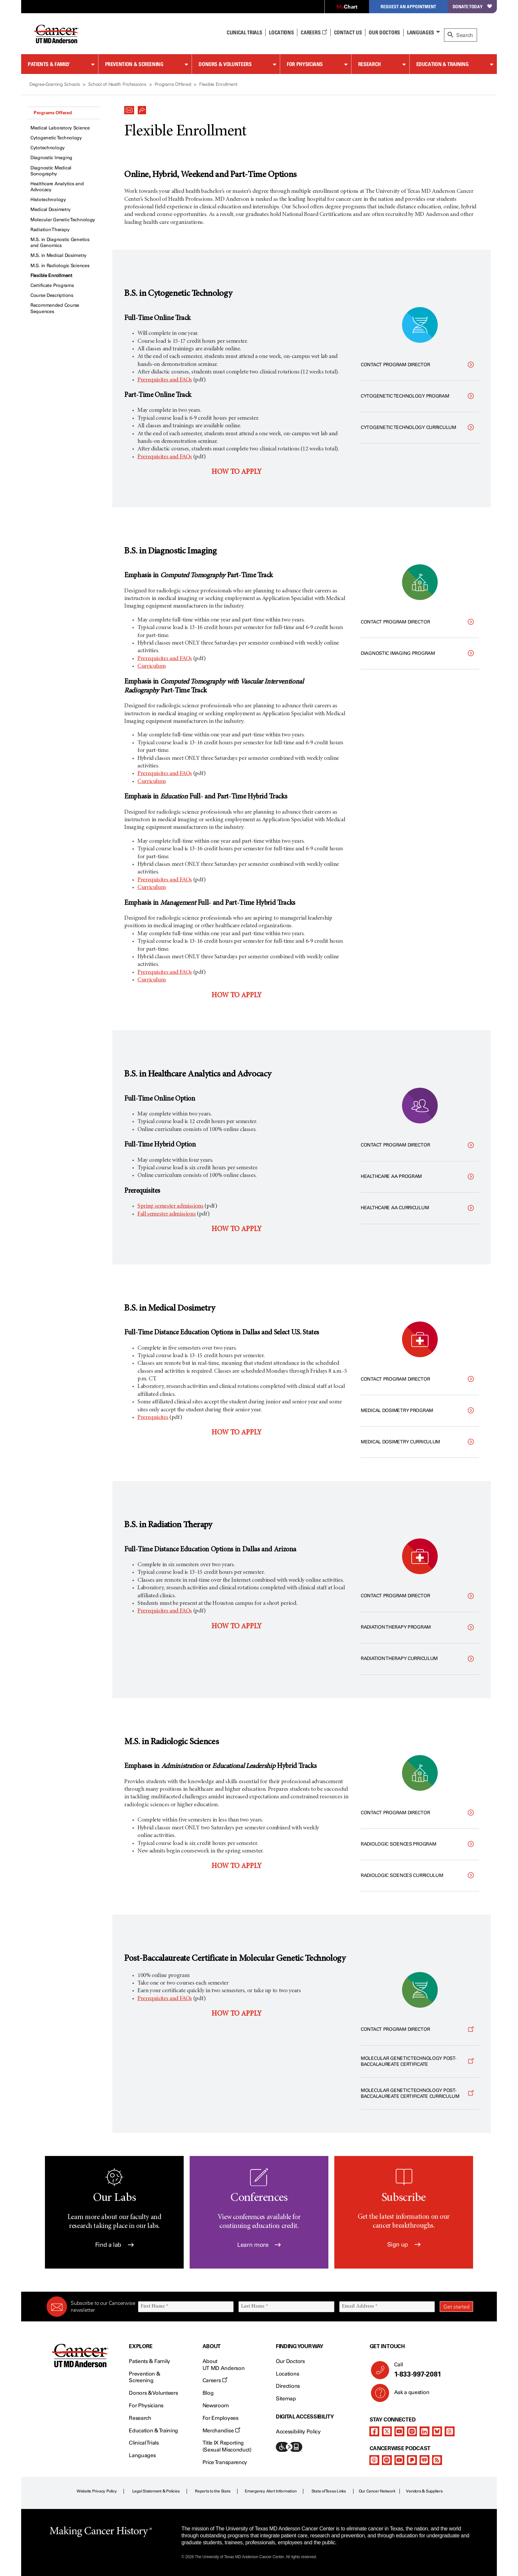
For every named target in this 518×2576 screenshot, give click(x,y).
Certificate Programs (52, 285)
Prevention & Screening (134, 64)
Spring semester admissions (170, 1206)
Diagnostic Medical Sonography (50, 171)
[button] (129, 108)
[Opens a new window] (420, 2030)
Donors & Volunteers (225, 64)
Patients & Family (49, 64)
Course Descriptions (51, 295)
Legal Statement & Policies (156, 2491)
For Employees (221, 2418)
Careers (314, 32)
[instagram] (412, 2431)
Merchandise (221, 2430)
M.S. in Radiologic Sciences (59, 265)
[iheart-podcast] (424, 2460)
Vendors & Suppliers (424, 2491)
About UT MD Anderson (224, 2364)
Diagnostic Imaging (51, 157)
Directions (288, 2386)
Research (369, 64)
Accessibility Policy (298, 2431)
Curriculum (151, 666)
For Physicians (305, 64)
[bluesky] (437, 2431)
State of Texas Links (329, 2491)
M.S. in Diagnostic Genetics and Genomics (59, 242)
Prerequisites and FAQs (164, 380)
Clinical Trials (244, 32)
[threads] (449, 2431)
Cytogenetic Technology (56, 138)
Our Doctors (384, 32)
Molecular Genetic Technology (62, 220)
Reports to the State (212, 2491)
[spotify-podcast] (387, 2460)
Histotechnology (48, 199)
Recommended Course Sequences (54, 308)
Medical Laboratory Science (60, 128)
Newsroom (216, 2405)
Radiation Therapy (49, 229)
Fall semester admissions (166, 1214)
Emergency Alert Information (271, 2491)
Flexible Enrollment (51, 275)
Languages (420, 32)
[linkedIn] (424, 2431)
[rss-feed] (437, 2460)
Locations (287, 2374)
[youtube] (399, 2431)
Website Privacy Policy (97, 2491)
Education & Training (442, 64)
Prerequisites (152, 1418)
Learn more (259, 2244)
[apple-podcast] (374, 2460)
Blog (208, 2393)
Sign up (404, 2244)
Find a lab (114, 2244)
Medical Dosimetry (50, 209)
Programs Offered (53, 113)
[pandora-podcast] (412, 2460)
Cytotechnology (47, 148)
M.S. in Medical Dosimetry (58, 255)
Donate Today (472, 6)
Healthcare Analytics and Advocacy (57, 187)
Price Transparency (225, 2462)
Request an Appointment (408, 6)
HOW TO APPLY (236, 472)
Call (431, 2370)
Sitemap (286, 2398)
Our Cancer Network (377, 2491)
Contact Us (348, 32)
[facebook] (374, 2431)
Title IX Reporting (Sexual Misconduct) (227, 2446)
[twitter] (387, 2431)
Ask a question (407, 2395)
